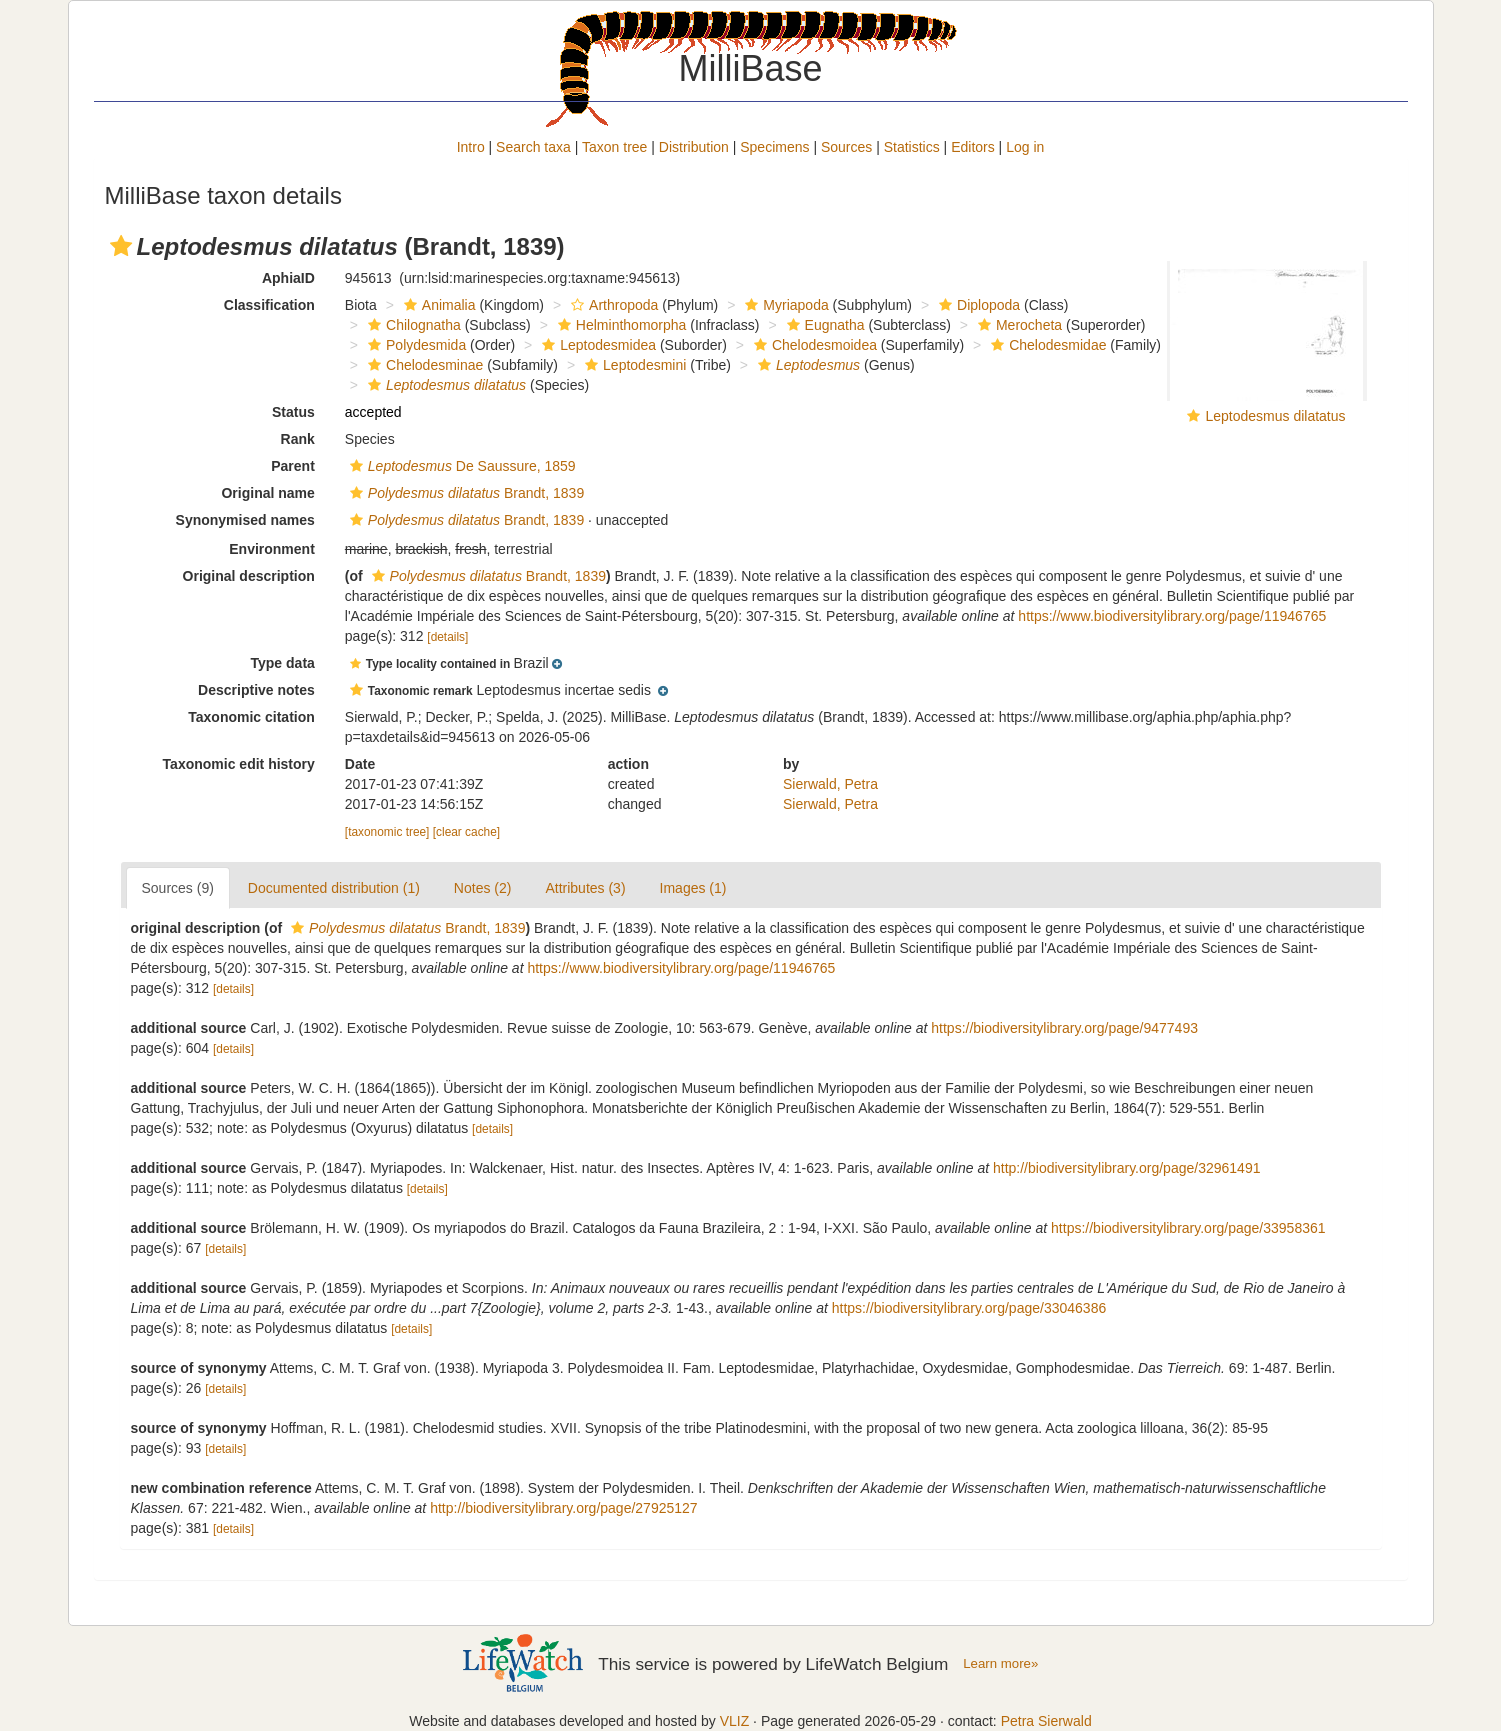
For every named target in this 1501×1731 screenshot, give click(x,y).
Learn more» (1000, 1663)
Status (293, 412)
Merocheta (1017, 325)
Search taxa (533, 147)
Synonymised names (245, 520)
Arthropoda (612, 305)
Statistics (912, 147)
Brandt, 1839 (464, 493)
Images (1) (693, 888)
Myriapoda (784, 305)
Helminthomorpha (620, 325)
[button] (121, 246)
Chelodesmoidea (813, 345)
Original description (249, 576)
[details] (447, 637)
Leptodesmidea (596, 345)
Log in (1025, 147)
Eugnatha (823, 325)
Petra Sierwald (1046, 1721)
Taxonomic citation (251, 717)
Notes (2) (483, 888)
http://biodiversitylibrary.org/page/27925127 (563, 1508)
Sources (846, 147)
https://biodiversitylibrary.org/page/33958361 (1188, 1228)
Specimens (774, 147)
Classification (269, 305)
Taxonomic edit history (239, 764)
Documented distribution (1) (334, 888)
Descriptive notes (256, 690)
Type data (283, 663)
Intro (471, 147)
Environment (272, 549)
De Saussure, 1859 (460, 466)
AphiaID (288, 278)
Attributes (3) (585, 888)
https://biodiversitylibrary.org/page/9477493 (1064, 1028)
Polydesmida (414, 345)
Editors (973, 147)
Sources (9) (178, 888)
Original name (267, 493)
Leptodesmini (633, 365)
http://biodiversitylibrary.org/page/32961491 (1126, 1168)
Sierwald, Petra (830, 784)
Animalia (437, 305)
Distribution (694, 147)
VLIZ (735, 1721)
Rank (298, 439)
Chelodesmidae (1046, 345)
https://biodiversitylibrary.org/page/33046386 (969, 1308)
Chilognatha (412, 325)
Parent (293, 466)
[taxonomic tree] (387, 832)
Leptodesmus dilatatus (1275, 416)
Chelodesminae (423, 365)
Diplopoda (977, 305)
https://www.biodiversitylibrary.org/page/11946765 (1172, 616)
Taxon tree (614, 147)
